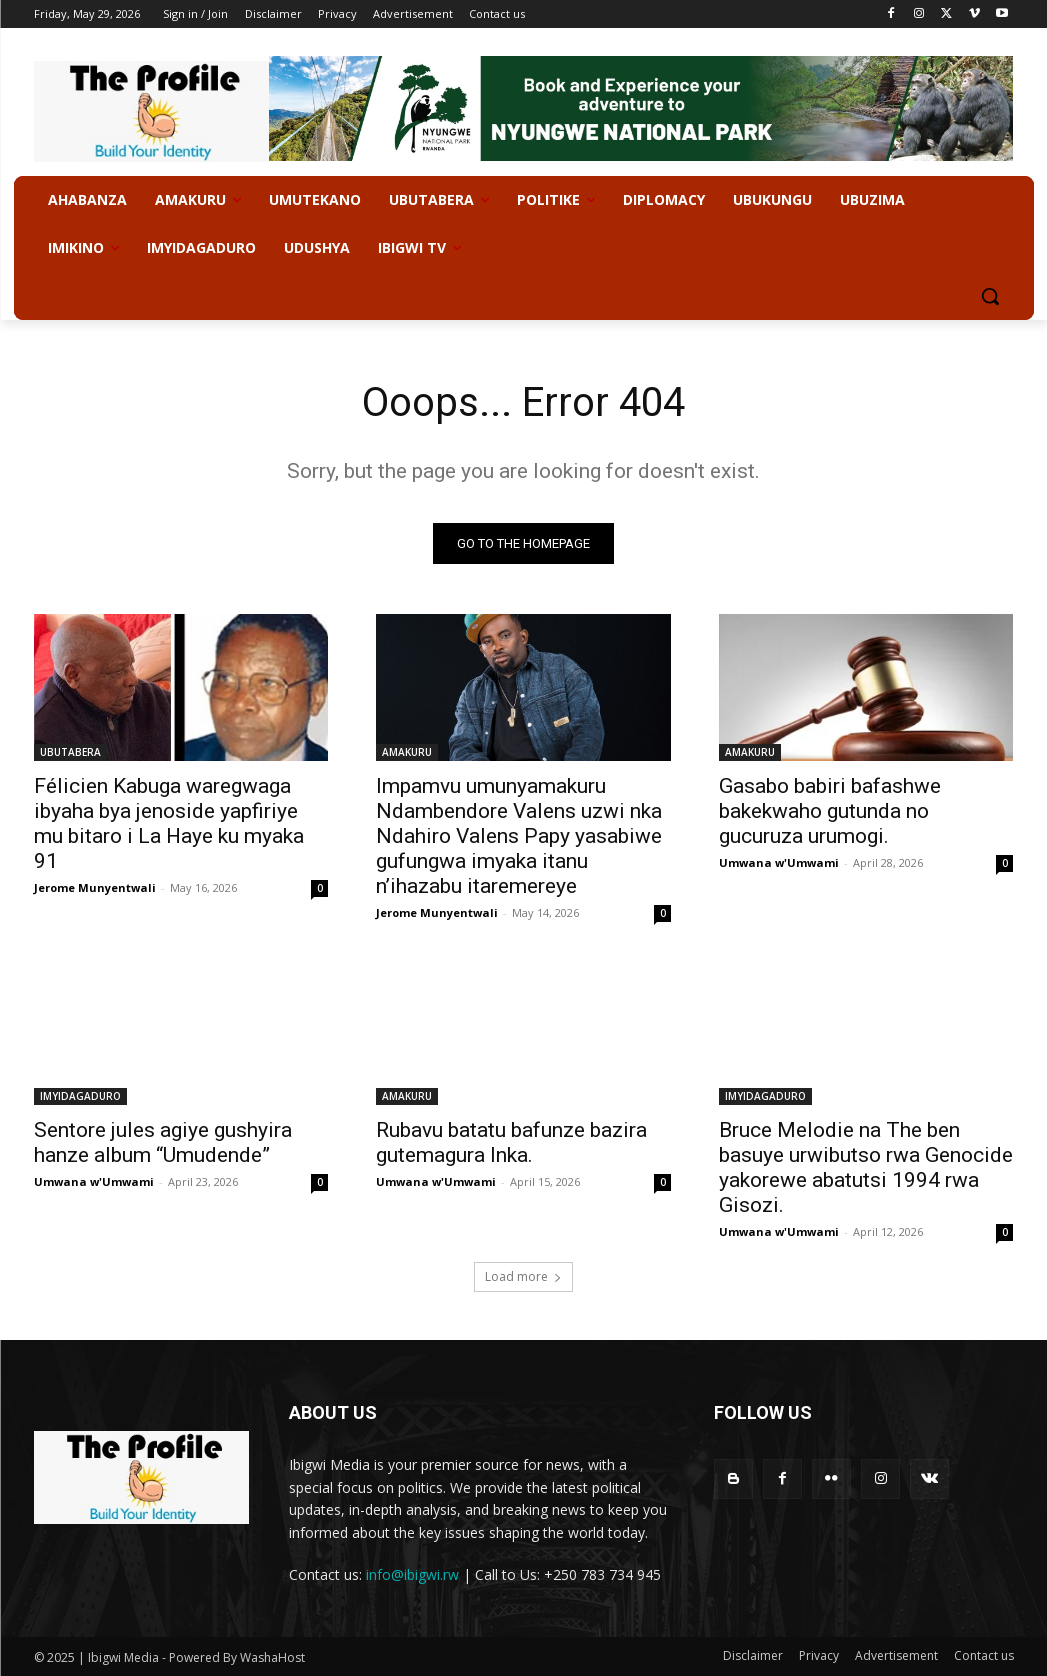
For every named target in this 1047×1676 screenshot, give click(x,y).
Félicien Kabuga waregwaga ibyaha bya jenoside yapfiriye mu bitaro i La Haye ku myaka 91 (169, 823)
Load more (523, 1276)
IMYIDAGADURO (80, 1097)
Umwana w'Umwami (779, 862)
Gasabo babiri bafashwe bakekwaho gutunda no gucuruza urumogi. (830, 811)
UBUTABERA (70, 752)
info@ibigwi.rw (412, 1574)
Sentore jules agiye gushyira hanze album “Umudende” (163, 1143)
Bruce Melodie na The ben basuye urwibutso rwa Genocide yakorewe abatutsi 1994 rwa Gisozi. (866, 1168)
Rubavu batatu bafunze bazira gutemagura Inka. (511, 1143)
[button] (990, 296)
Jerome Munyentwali (95, 887)
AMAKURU (407, 752)
